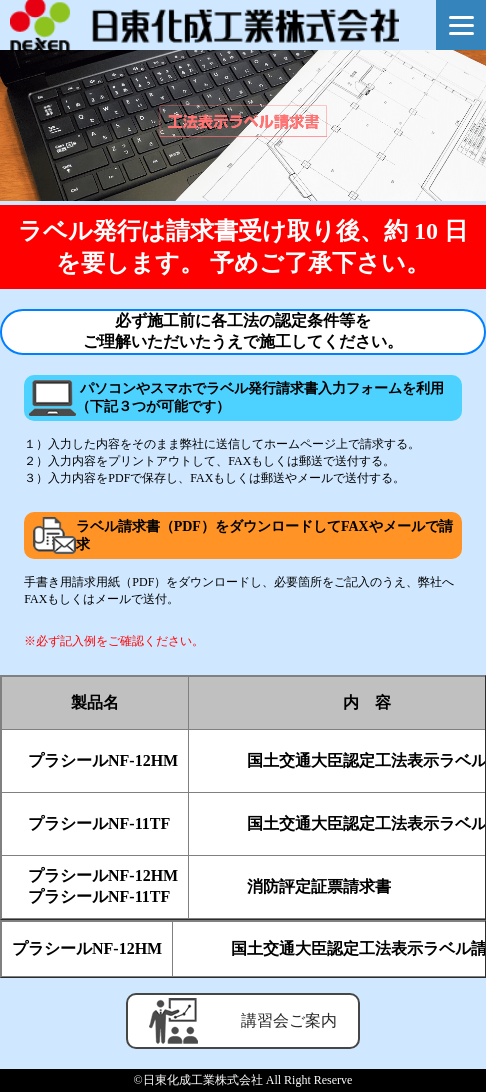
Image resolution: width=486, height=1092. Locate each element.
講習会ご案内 (243, 1021)
